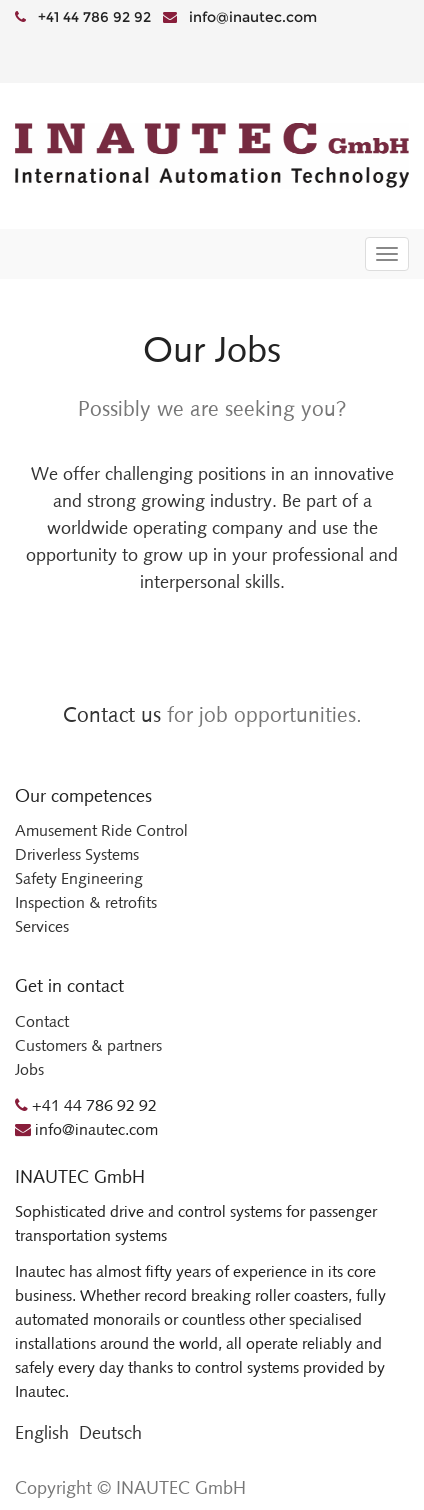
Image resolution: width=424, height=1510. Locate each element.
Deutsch (110, 1433)
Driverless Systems (77, 854)
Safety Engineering (79, 878)
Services (42, 926)
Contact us (112, 714)
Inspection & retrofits (86, 902)
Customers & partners (88, 1045)
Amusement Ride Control (101, 830)
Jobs (29, 1069)
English (42, 1433)
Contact (42, 1021)
